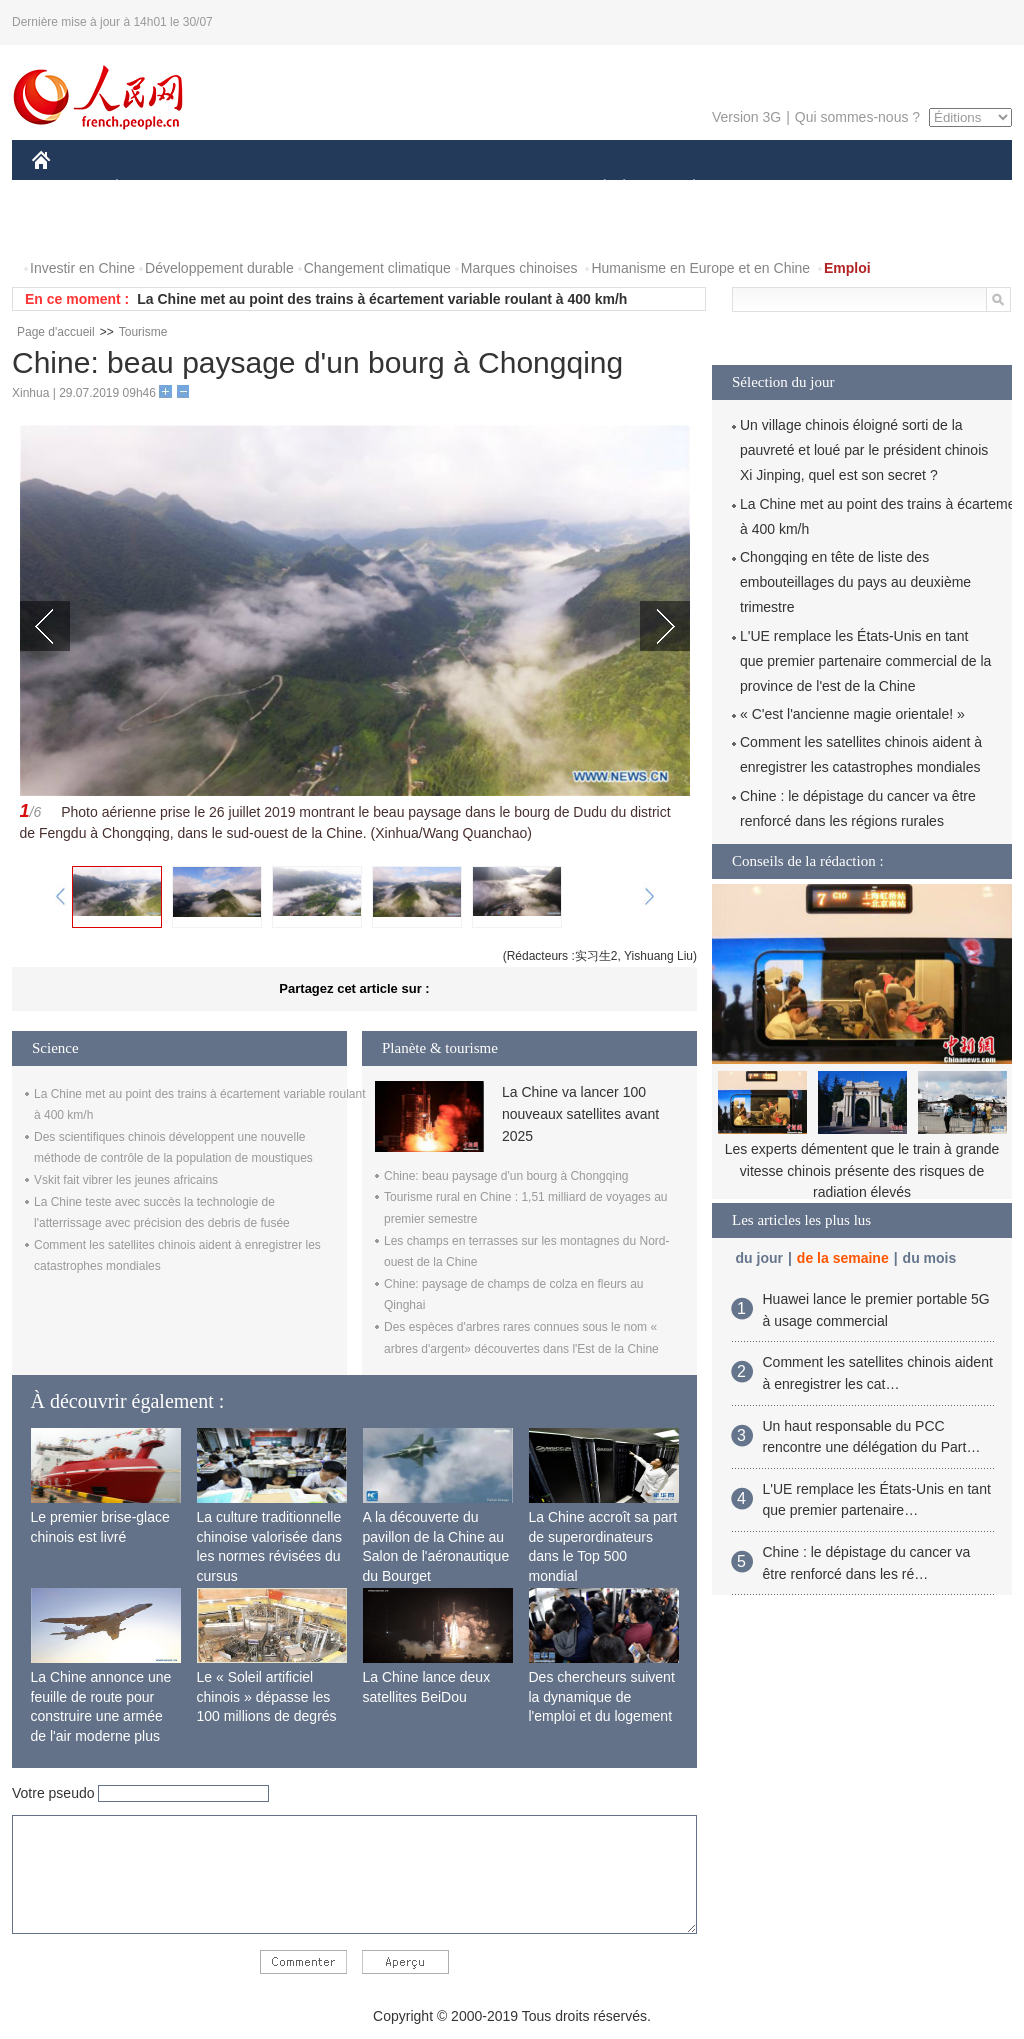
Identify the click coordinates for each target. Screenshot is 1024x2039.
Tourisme (143, 332)
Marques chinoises (519, 268)
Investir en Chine (82, 268)
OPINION (943, 188)
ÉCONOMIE (153, 188)
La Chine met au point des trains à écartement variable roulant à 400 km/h (382, 299)
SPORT (763, 188)
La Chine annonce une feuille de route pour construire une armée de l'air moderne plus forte (101, 1716)
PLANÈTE (683, 188)
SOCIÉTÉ (595, 188)
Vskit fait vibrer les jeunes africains (126, 1180)
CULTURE (506, 188)
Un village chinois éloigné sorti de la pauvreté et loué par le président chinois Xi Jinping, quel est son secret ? (864, 450)
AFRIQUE (328, 188)
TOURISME (849, 188)
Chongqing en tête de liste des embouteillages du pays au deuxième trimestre (855, 582)
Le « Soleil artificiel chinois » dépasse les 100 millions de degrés (267, 1696)
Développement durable (219, 268)
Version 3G (746, 117)
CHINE (66, 188)
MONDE (244, 188)
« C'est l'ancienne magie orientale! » (852, 714)
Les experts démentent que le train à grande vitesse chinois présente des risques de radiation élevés (862, 1170)
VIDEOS (153, 228)
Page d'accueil (56, 332)
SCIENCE (416, 188)
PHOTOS (73, 228)
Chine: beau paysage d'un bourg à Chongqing (506, 1176)
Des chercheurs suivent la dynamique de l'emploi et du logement (602, 1696)
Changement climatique (377, 268)
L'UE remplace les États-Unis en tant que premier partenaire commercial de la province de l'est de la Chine (865, 661)
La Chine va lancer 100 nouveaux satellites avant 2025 (580, 1114)
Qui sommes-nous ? (857, 117)
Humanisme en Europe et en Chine (700, 268)
